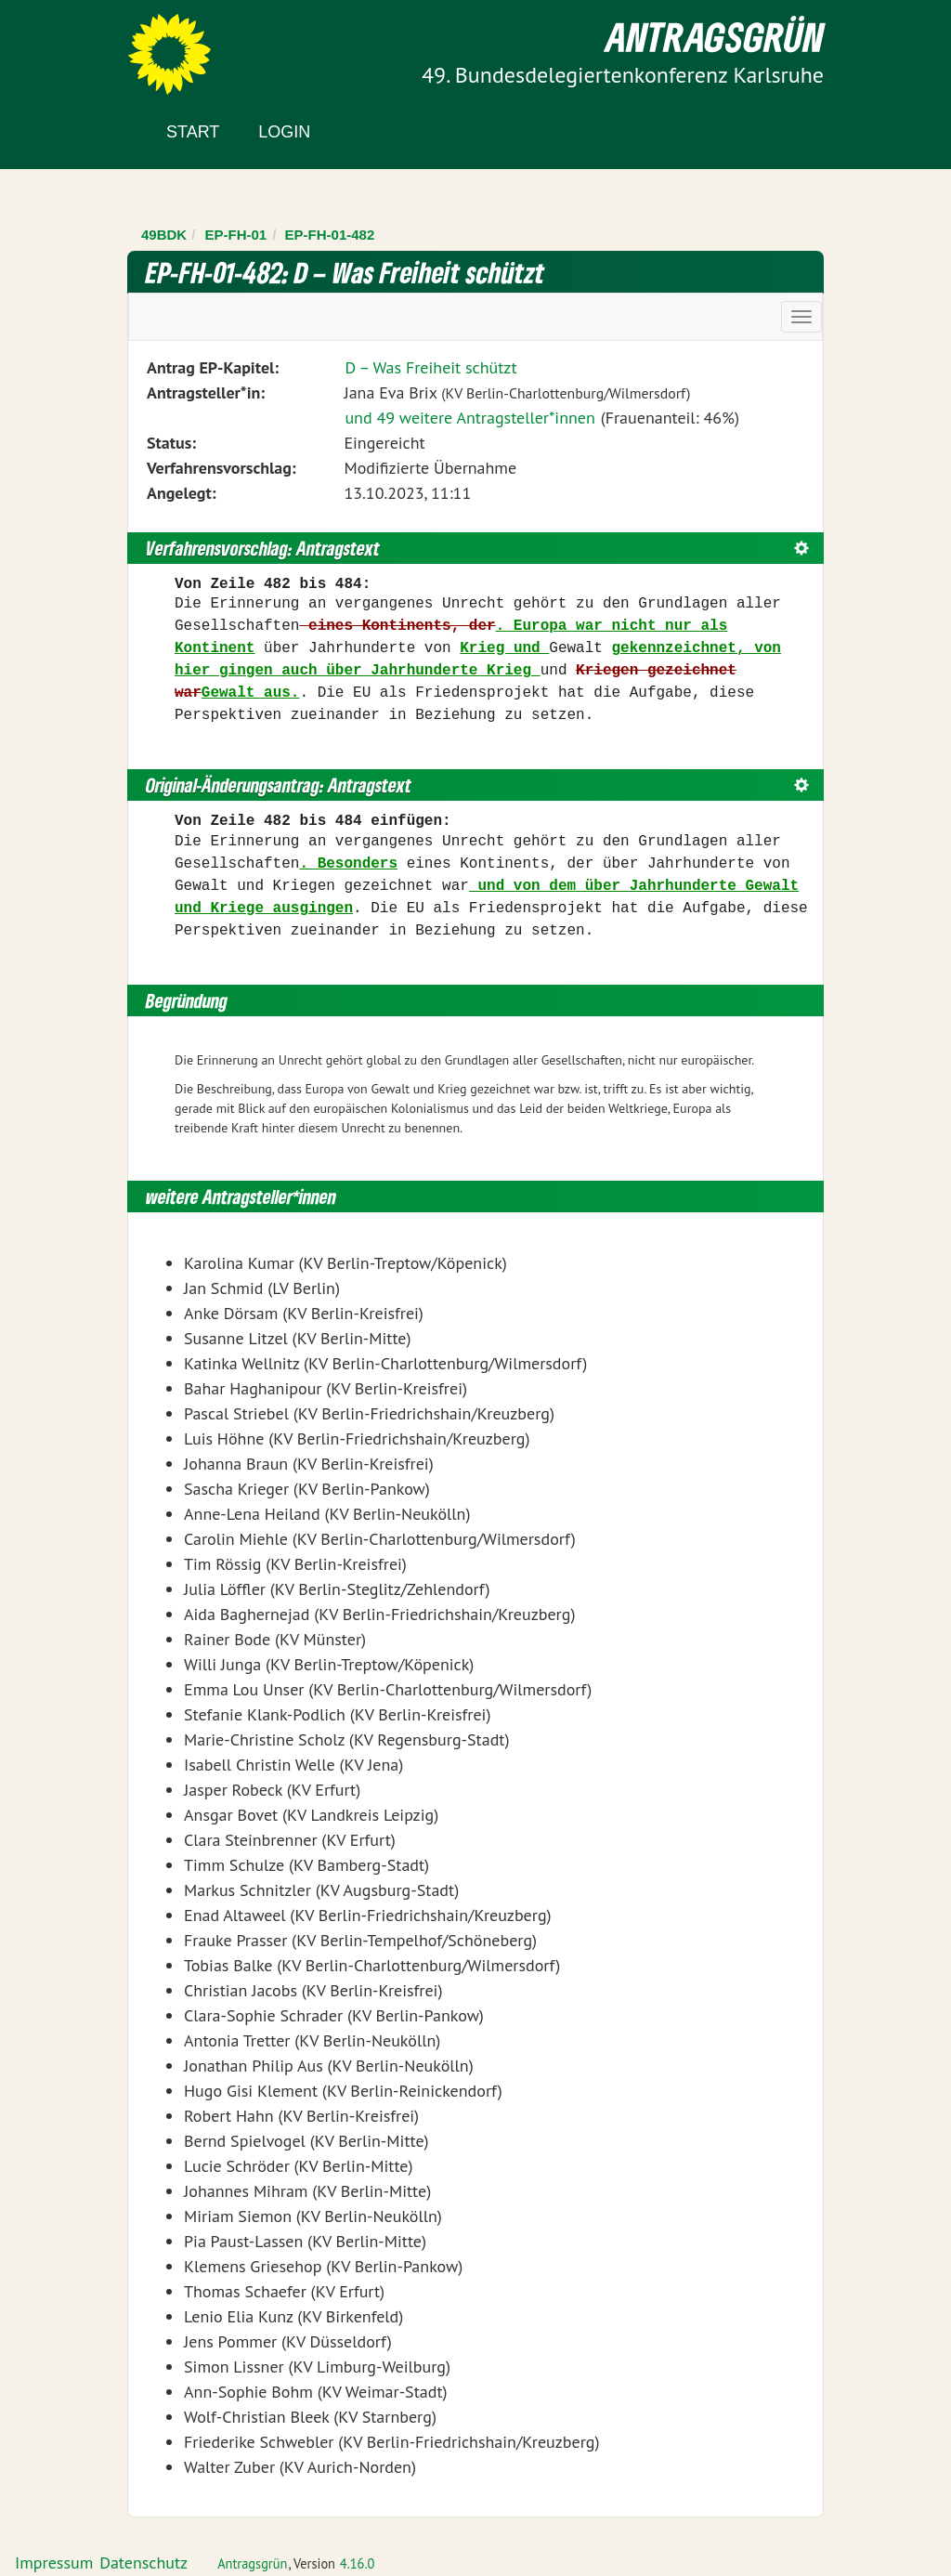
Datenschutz (143, 2562)
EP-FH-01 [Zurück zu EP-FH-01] (236, 234)
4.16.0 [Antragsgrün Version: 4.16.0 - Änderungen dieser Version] (357, 2563)
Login (284, 132)
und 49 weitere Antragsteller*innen (469, 417)
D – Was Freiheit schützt (430, 367)
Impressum (54, 2562)
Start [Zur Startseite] (192, 132)
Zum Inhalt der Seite (83, 46)
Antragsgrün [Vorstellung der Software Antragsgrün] (252, 2563)
